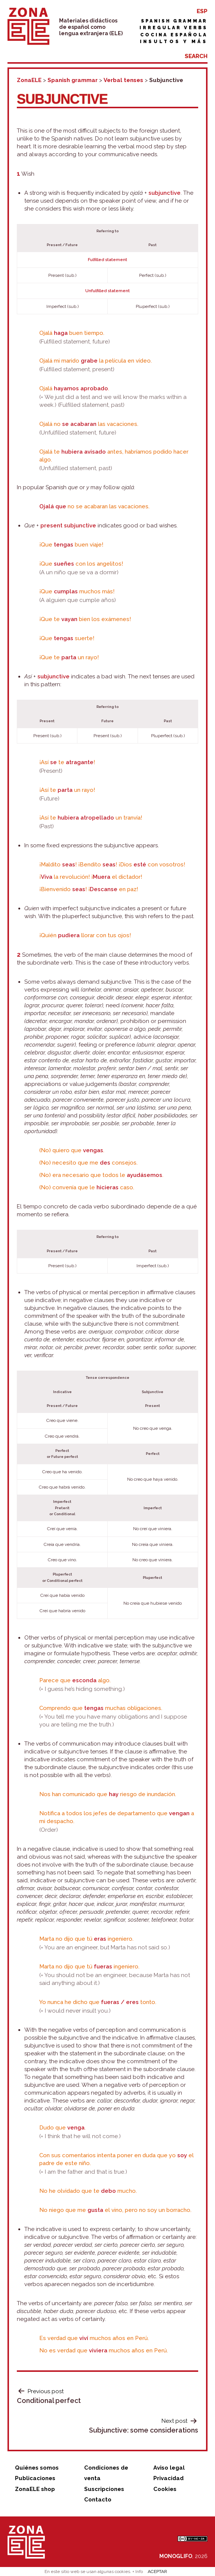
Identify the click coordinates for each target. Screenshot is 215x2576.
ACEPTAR (157, 2571)
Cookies (164, 2489)
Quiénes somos (37, 2467)
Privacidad (168, 2478)
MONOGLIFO (175, 2556)
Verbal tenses (123, 80)
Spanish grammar (174, 21)
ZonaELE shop (35, 2489)
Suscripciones (104, 2489)
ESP (202, 11)
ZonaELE (29, 80)
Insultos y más (174, 41)
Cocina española (174, 34)
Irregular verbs (173, 27)
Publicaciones (35, 2478)
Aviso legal (169, 2467)
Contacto (97, 2499)
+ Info (137, 2571)
